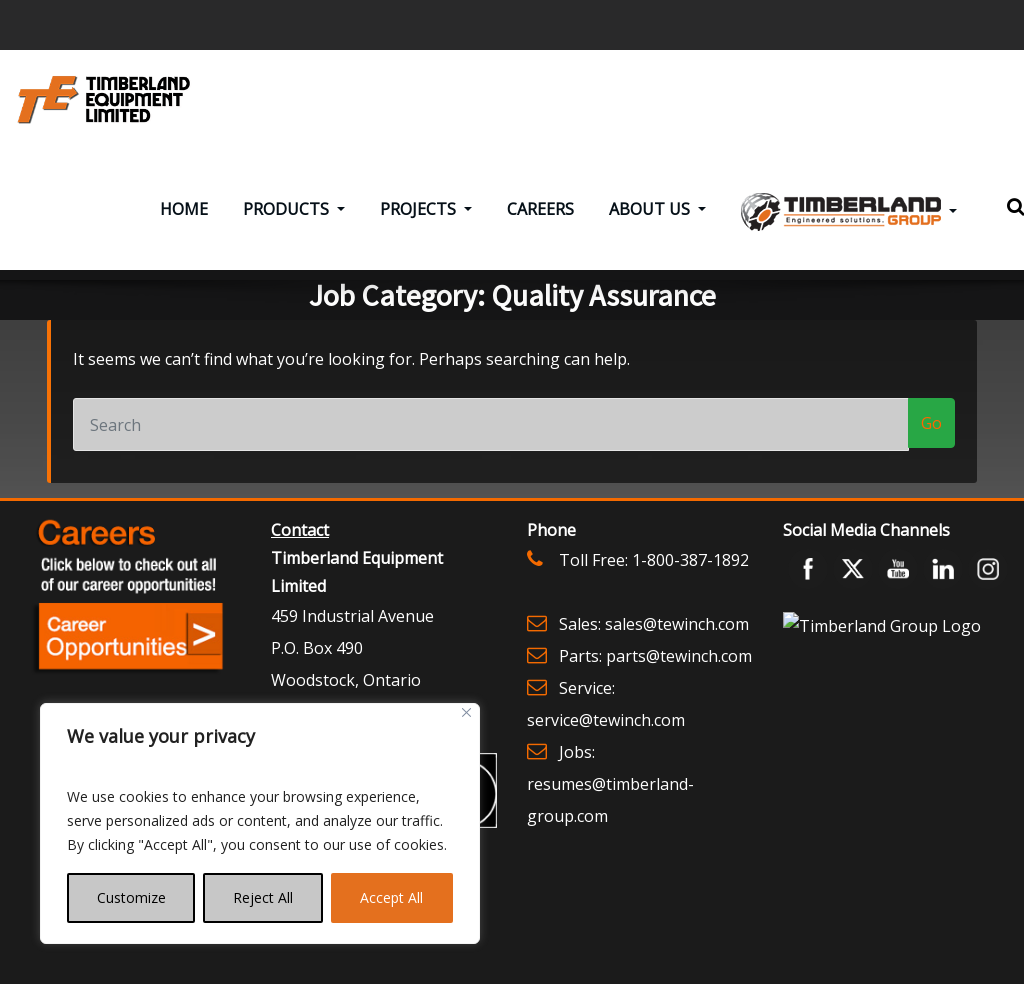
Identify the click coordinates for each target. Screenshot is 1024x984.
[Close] (466, 712)
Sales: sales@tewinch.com (654, 638)
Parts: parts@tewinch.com (655, 670)
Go (931, 438)
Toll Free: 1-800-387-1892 (654, 574)
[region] (260, 823)
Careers (540, 224)
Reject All (263, 897)
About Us (657, 224)
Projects (426, 224)
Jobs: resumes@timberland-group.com (610, 798)
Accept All (391, 897)
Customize (131, 897)
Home (184, 224)
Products (294, 224)
